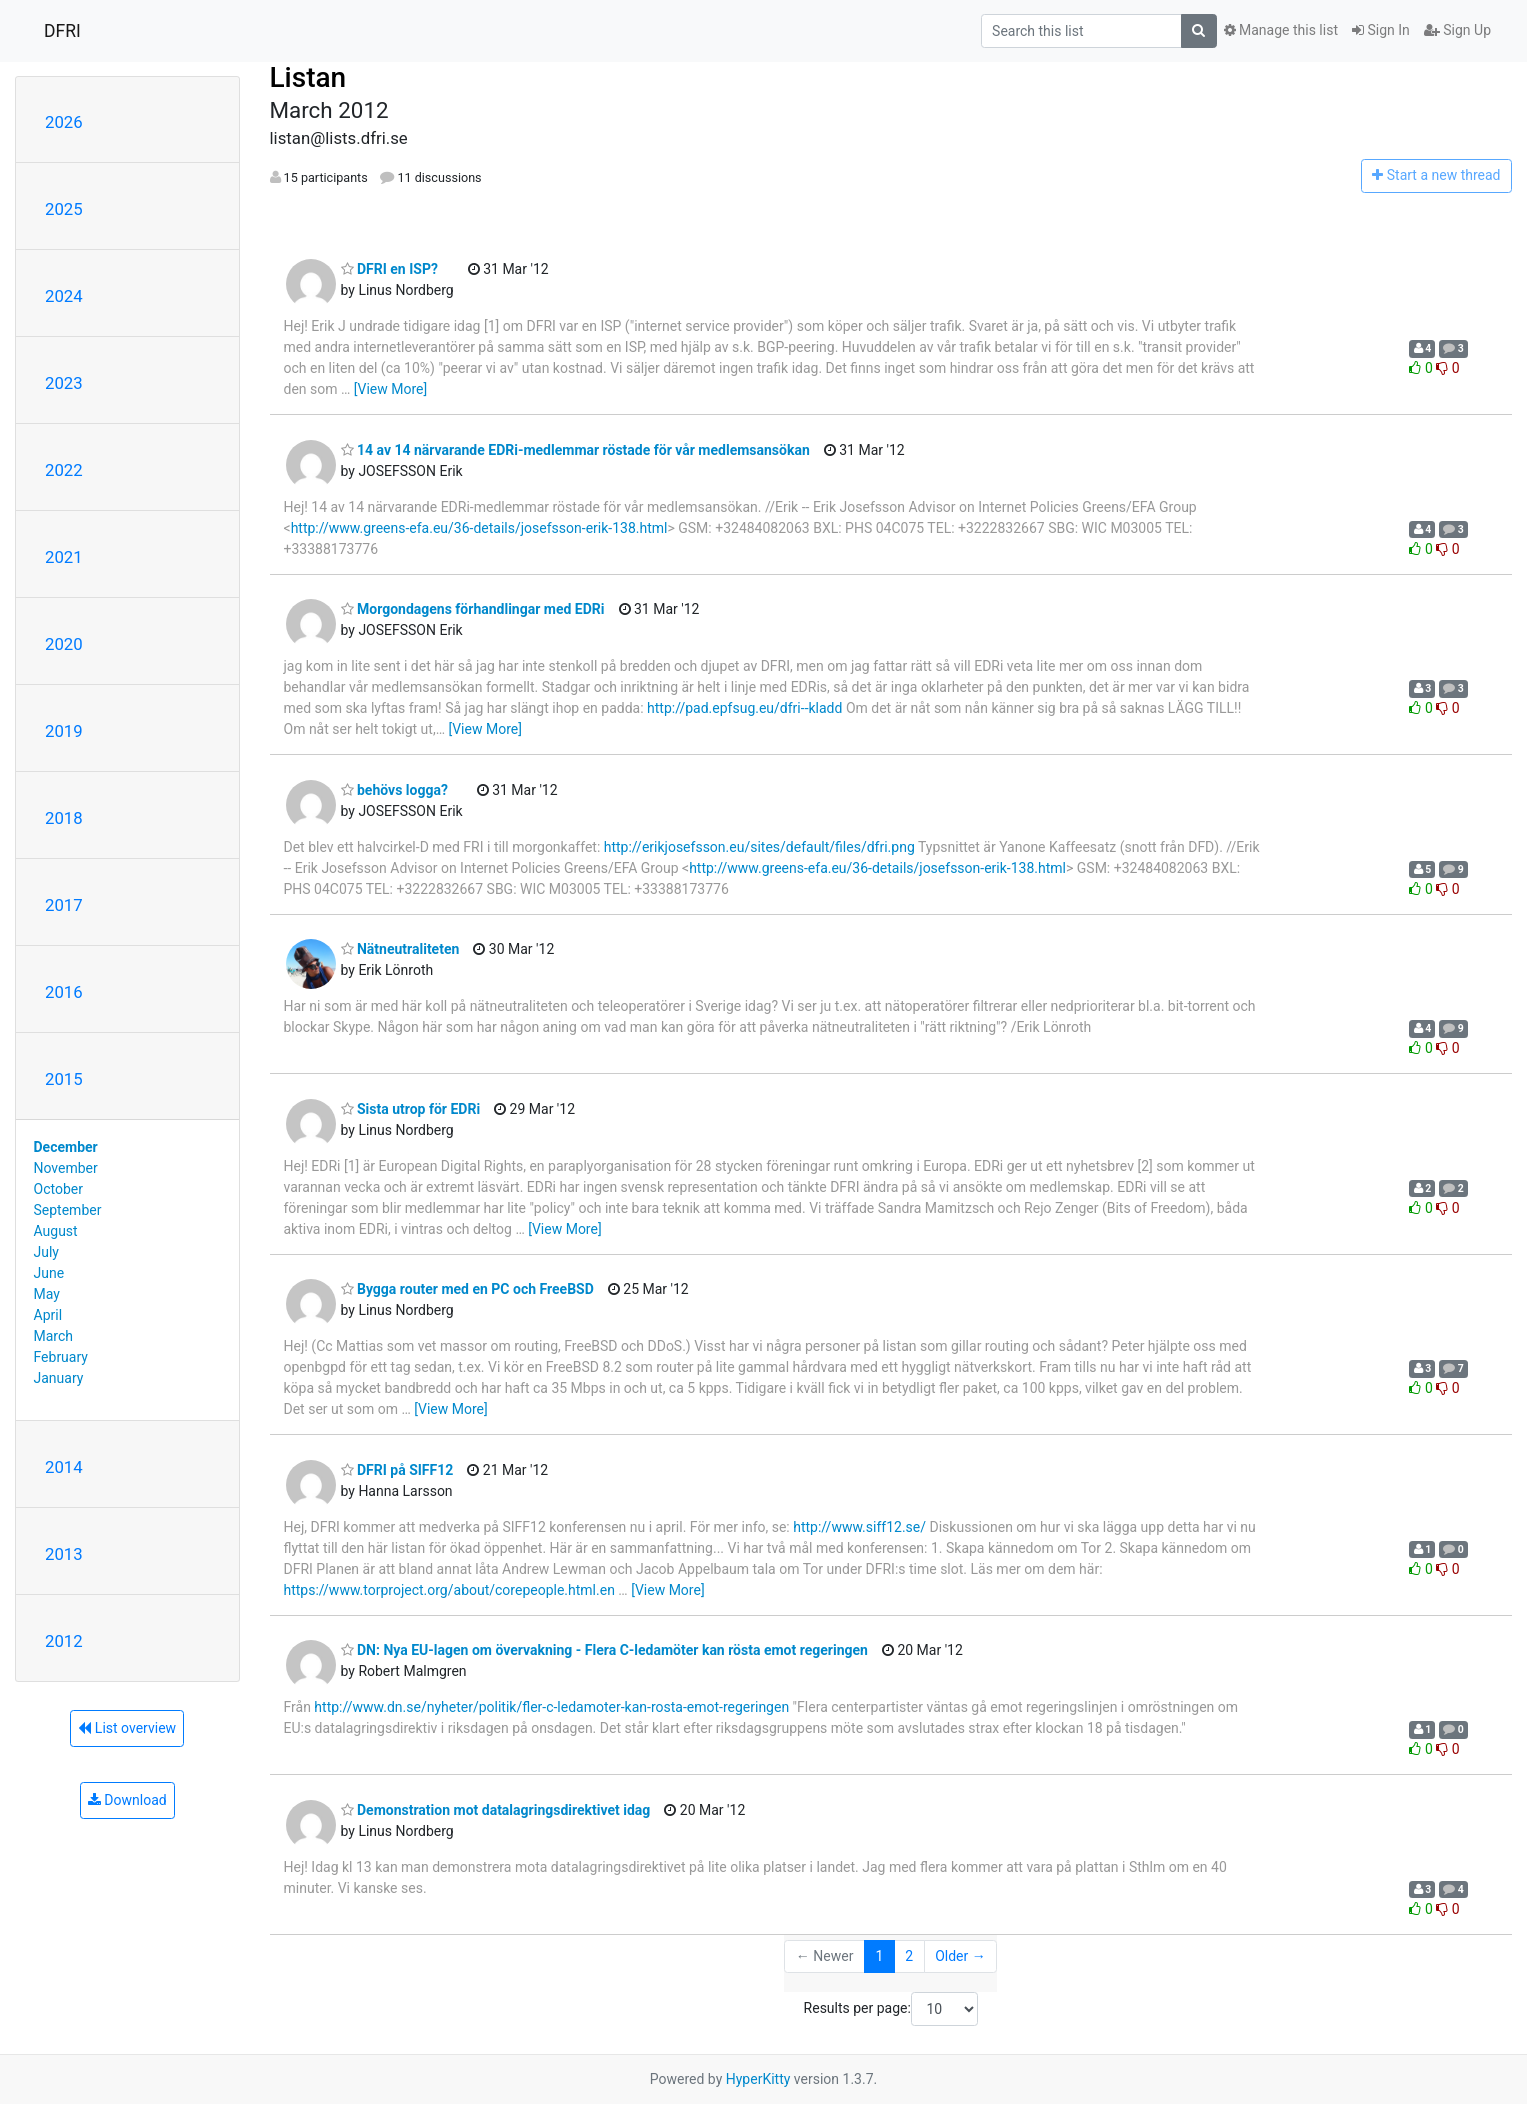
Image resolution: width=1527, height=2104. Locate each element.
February (61, 1357)
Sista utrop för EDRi (411, 1109)
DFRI (62, 31)
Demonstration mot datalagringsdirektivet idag (496, 1810)
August (56, 1231)
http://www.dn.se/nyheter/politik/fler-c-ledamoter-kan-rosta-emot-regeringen (551, 1707)
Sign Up (1457, 30)
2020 (64, 644)
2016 (64, 992)
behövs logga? (394, 790)
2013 (64, 1554)
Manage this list (1281, 30)
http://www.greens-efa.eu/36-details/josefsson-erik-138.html (479, 528)
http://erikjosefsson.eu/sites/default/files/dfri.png (759, 847)
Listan (308, 77)
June (49, 1273)
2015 (64, 1079)
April (48, 1315)
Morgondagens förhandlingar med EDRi (473, 609)
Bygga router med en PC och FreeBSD (467, 1289)
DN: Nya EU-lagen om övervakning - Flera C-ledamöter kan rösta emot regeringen (604, 1650)
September (68, 1210)
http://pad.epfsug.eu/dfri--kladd (744, 708)
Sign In (1381, 30)
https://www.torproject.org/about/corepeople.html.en (449, 1590)
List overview (127, 1728)
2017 (64, 905)
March (54, 1336)
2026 (64, 122)
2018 (64, 818)
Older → (960, 1956)
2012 (64, 1641)
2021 (64, 557)
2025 (64, 209)
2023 (64, 383)
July (46, 1252)
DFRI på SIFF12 (397, 1470)
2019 (64, 731)
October (58, 1189)
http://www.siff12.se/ (859, 1527)
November (66, 1168)
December (66, 1147)
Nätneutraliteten (400, 949)
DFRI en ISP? (389, 269)
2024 (64, 296)
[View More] (390, 389)
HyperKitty (758, 2079)
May (47, 1294)
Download (127, 1800)
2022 (64, 470)
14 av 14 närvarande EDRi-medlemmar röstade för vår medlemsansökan (575, 450)
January (59, 1378)
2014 (64, 1467)
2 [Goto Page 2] (909, 1956)
